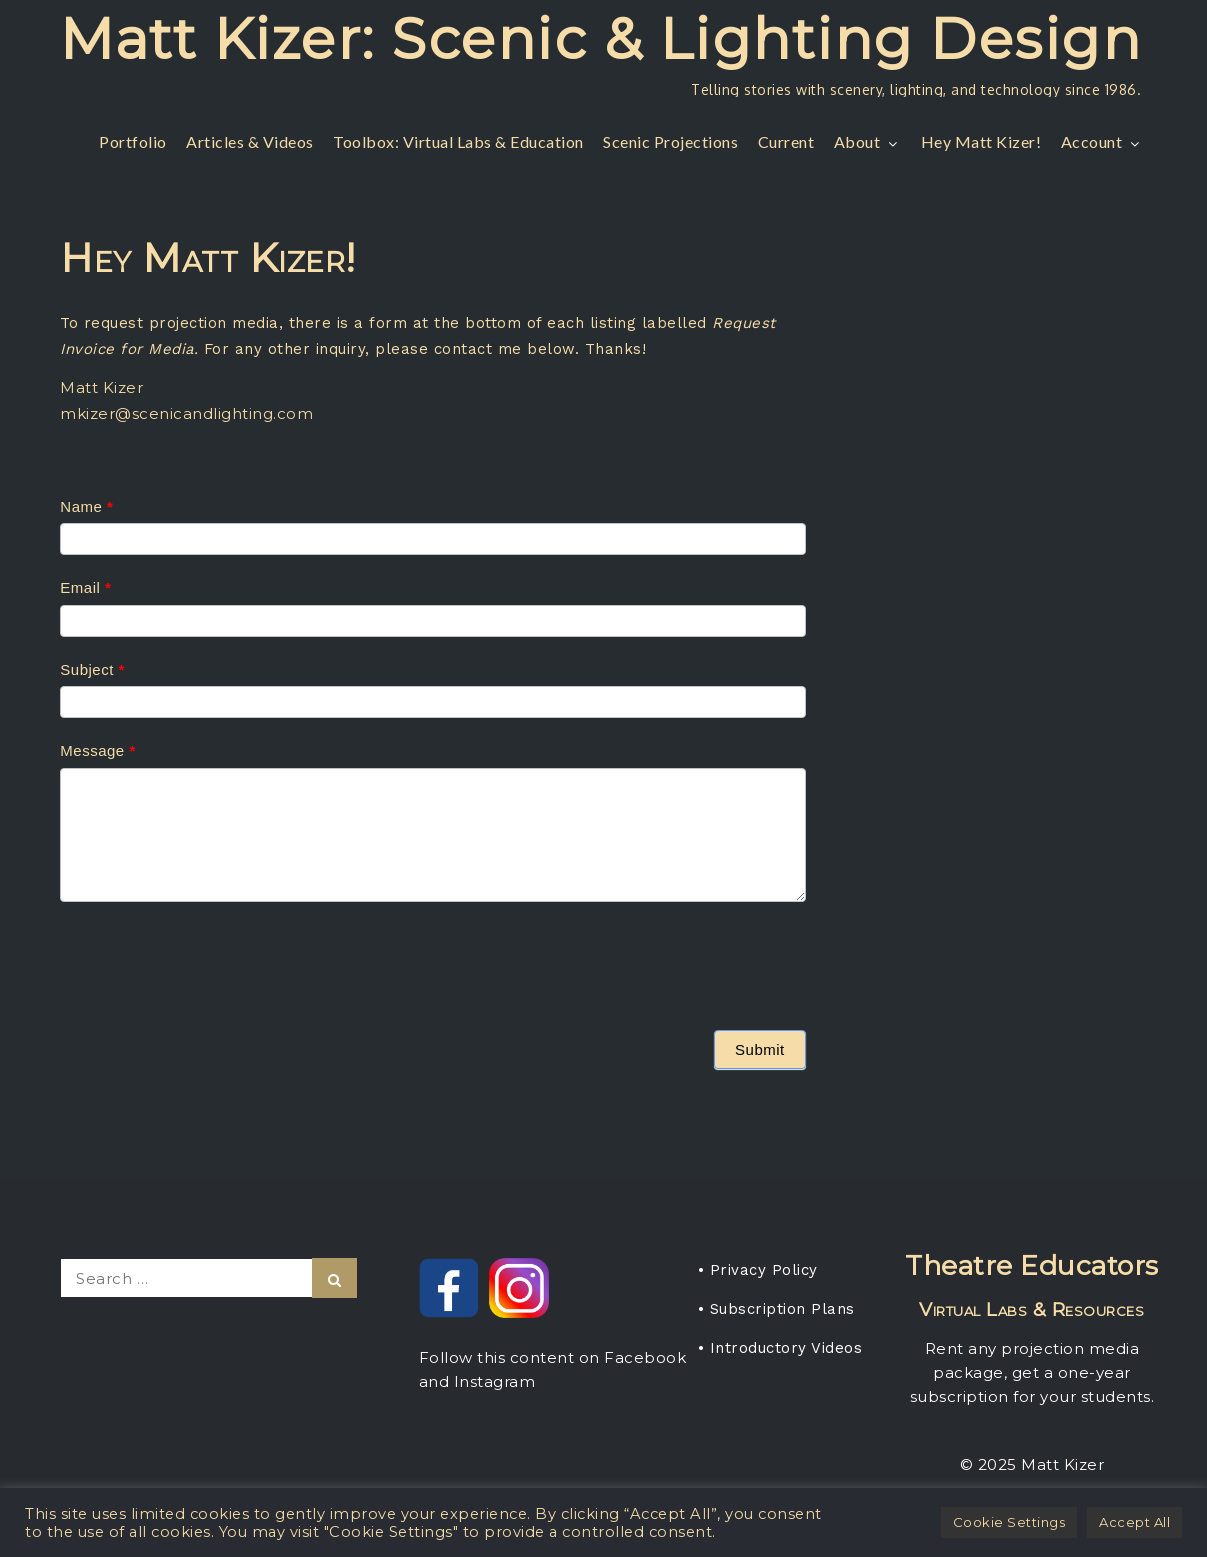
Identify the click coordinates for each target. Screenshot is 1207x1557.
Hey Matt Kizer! (981, 141)
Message (97, 750)
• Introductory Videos (780, 1348)
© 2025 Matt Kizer (1032, 1464)
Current (786, 141)
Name (86, 506)
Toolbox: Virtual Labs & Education (458, 141)
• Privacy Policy (758, 1270)
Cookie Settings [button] (1009, 1522)
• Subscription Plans (776, 1309)
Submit (760, 1049)
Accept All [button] (1134, 1522)
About (868, 141)
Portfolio (133, 141)
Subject (92, 669)
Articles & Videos (250, 141)
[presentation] (212, 961)
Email (85, 587)
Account (1102, 141)
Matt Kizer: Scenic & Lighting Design (600, 39)
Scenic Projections (670, 141)
